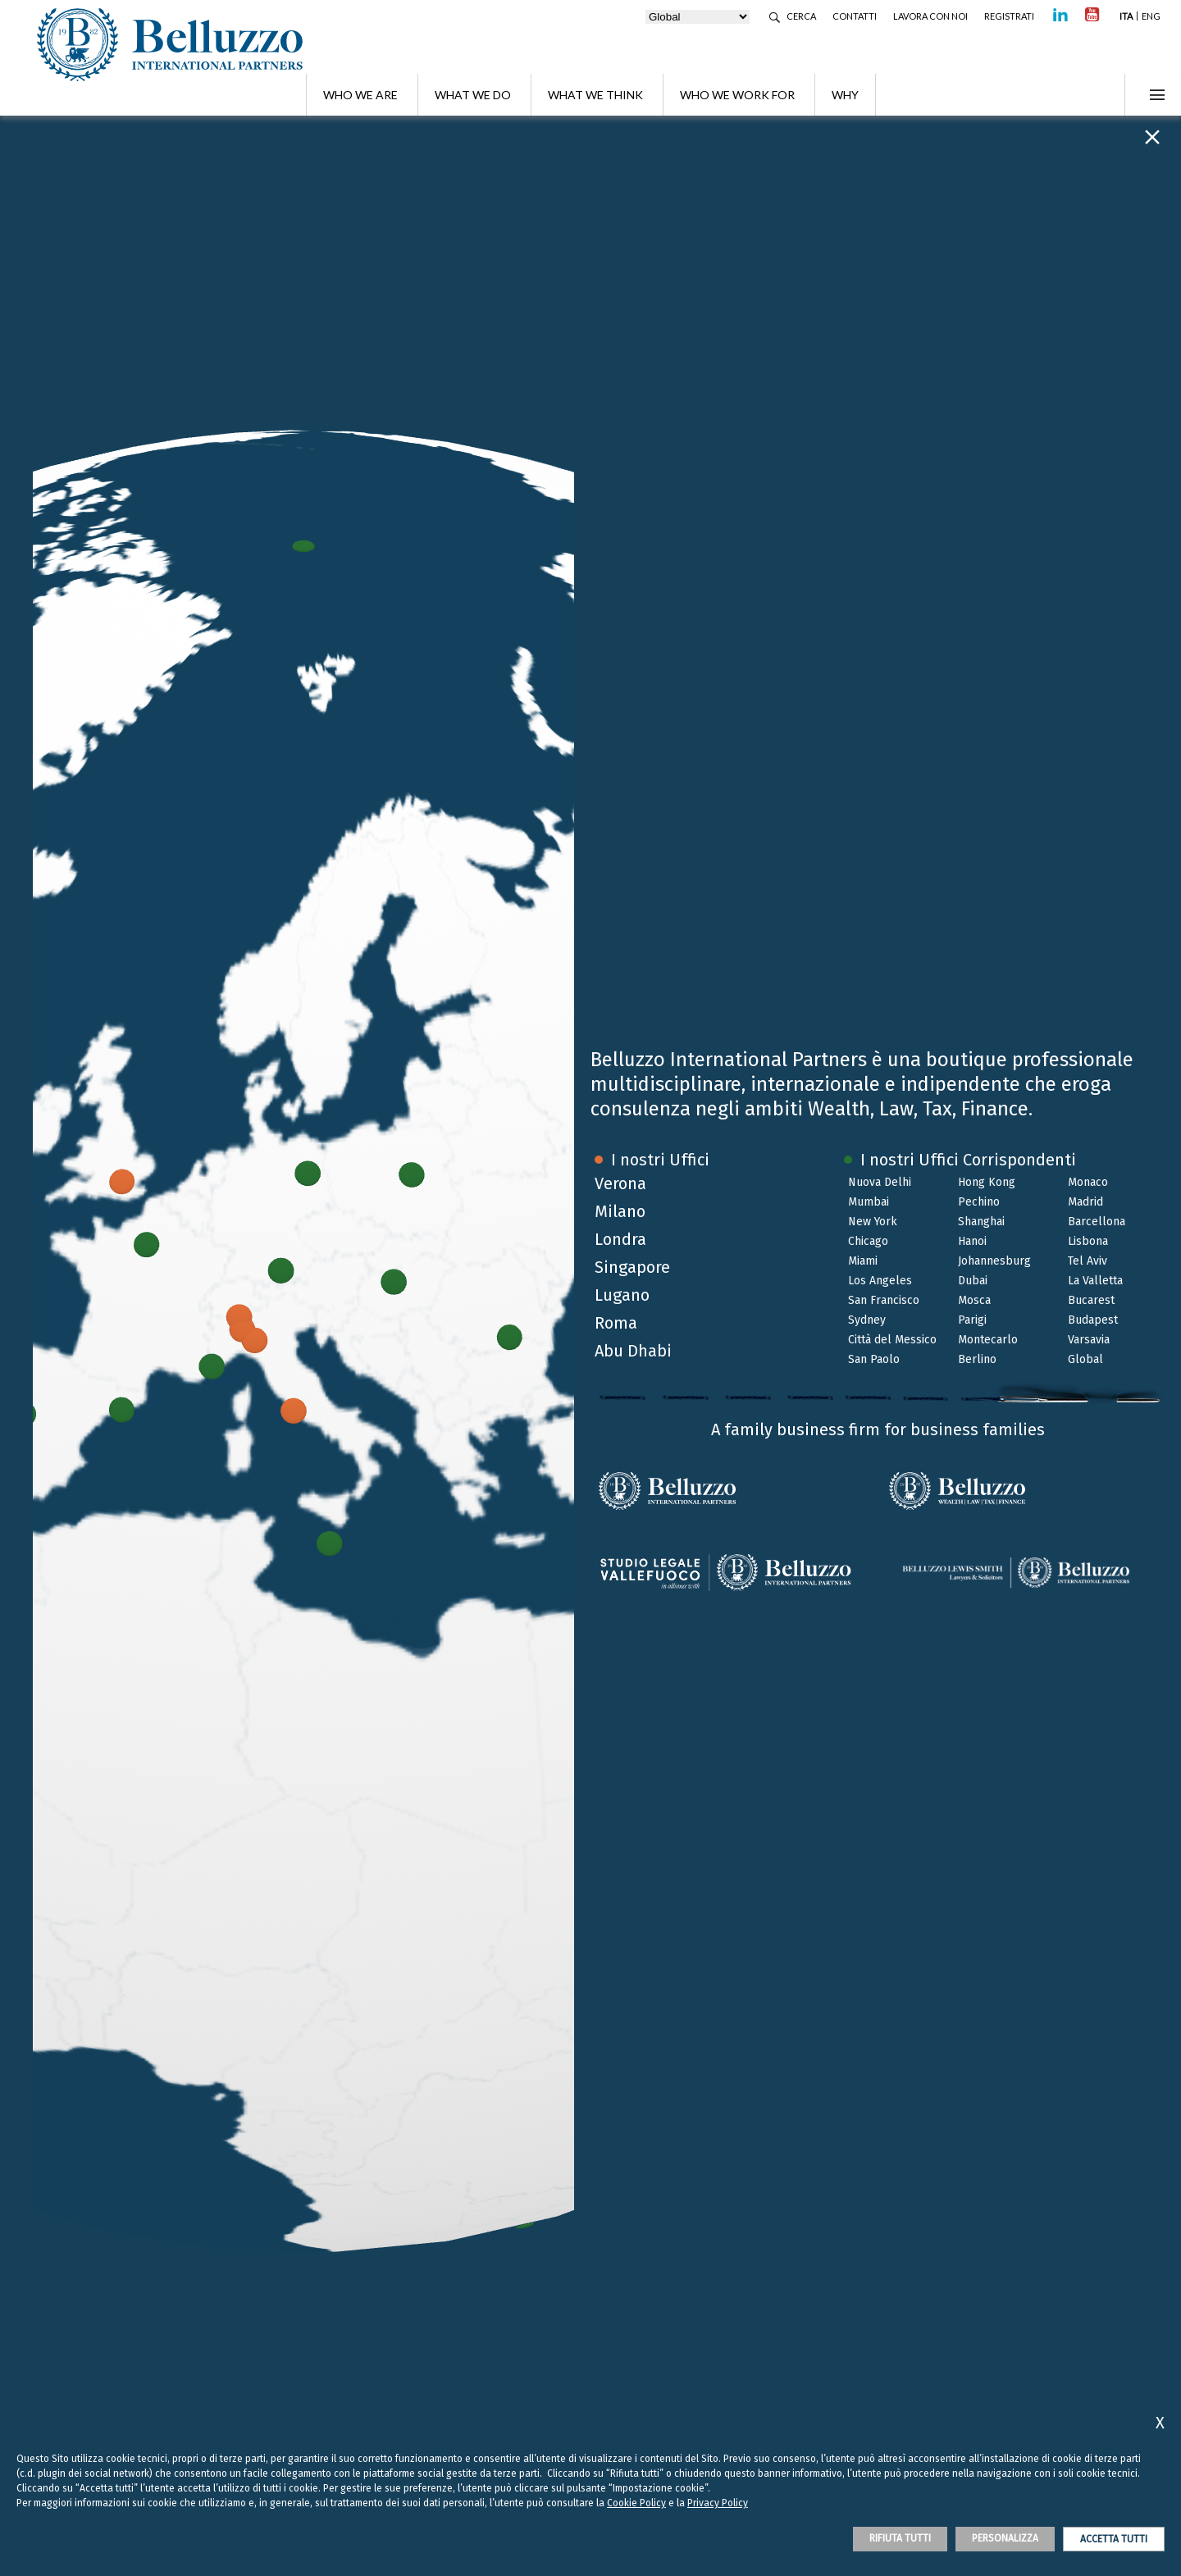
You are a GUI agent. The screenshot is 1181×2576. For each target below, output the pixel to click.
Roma (616, 1323)
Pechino (979, 1202)
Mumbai (868, 1202)
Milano (620, 1211)
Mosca (974, 1300)
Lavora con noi (930, 16)
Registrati (1009, 16)
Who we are (360, 95)
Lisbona (1088, 1241)
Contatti (854, 16)
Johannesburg (994, 1261)
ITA (1126, 16)
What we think (595, 95)
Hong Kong (986, 1182)
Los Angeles (880, 1281)
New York (872, 1222)
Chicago (868, 1241)
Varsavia (1089, 1340)
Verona (620, 1183)
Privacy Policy (717, 2503)
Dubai (972, 1281)
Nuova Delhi (879, 1182)
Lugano (622, 1295)
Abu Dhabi (633, 1351)
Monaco (1088, 1182)
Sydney (867, 1320)
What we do (473, 95)
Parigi (972, 1320)
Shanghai (981, 1222)
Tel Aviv (1087, 1261)
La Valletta (1095, 1281)
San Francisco (883, 1300)
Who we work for (737, 95)
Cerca (801, 16)
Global (1085, 1359)
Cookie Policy (636, 2503)
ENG (1151, 16)
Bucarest (1091, 1300)
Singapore (632, 1267)
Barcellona (1096, 1222)
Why (845, 95)
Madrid (1085, 1202)
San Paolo (874, 1359)
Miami (863, 1261)
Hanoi (972, 1241)
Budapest (1093, 1320)
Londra (620, 1239)
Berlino (977, 1359)
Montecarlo (988, 1340)
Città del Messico (892, 1340)
